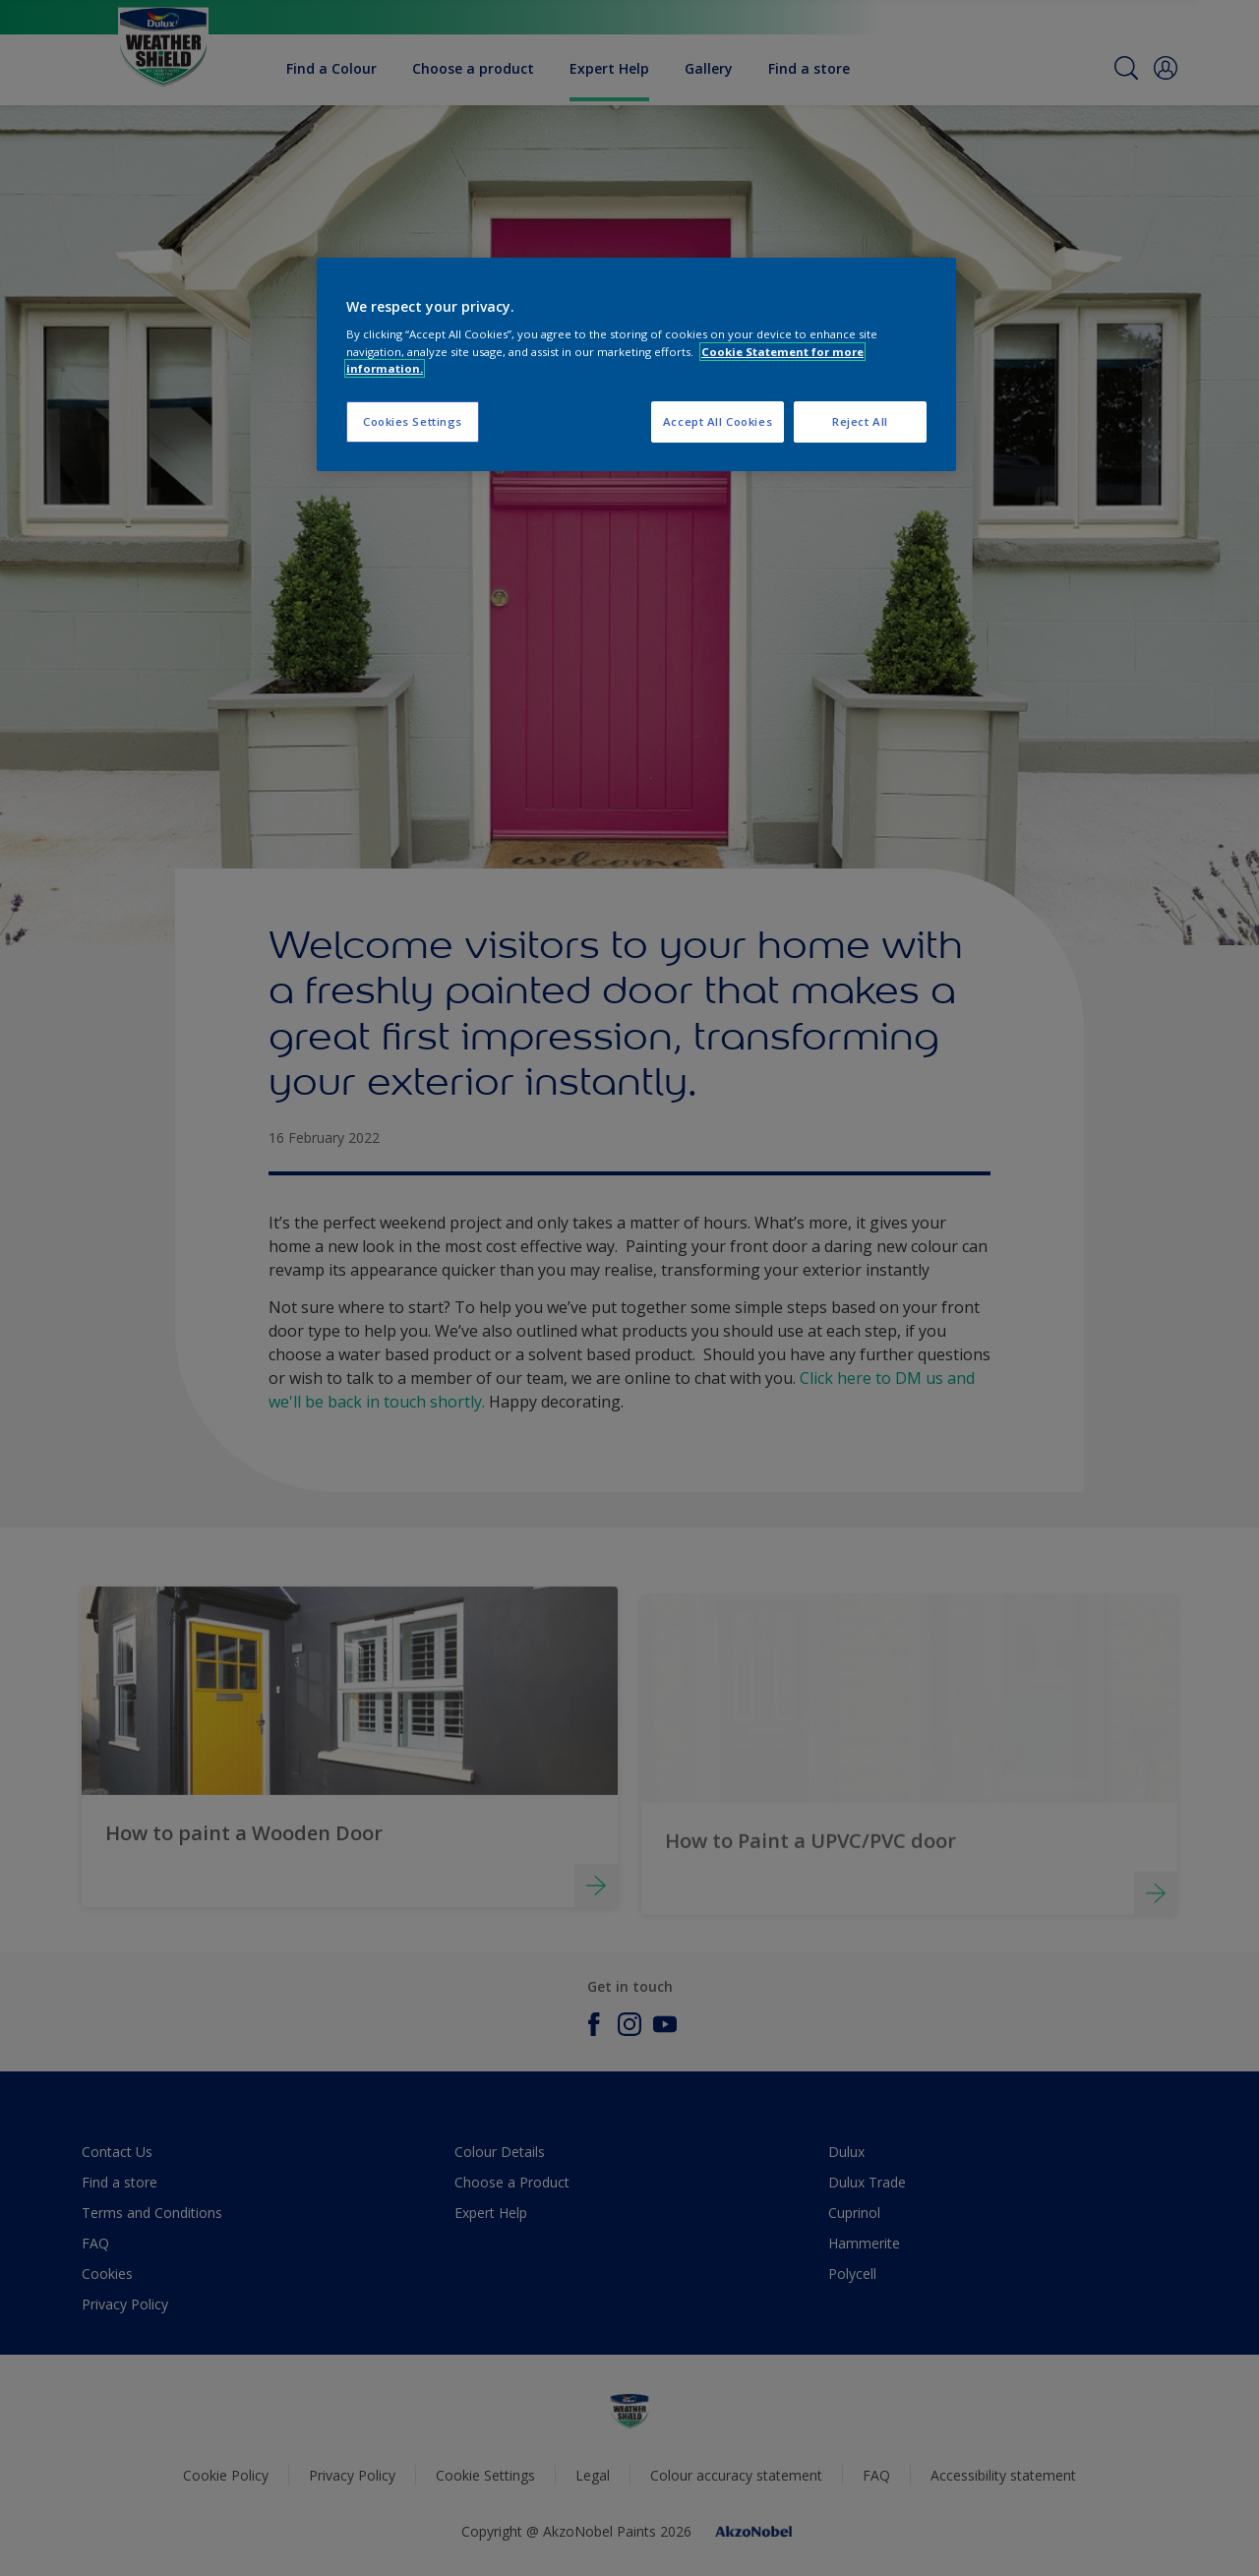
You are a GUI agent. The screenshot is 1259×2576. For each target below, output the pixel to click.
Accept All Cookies (717, 421)
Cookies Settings (412, 421)
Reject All (860, 421)
